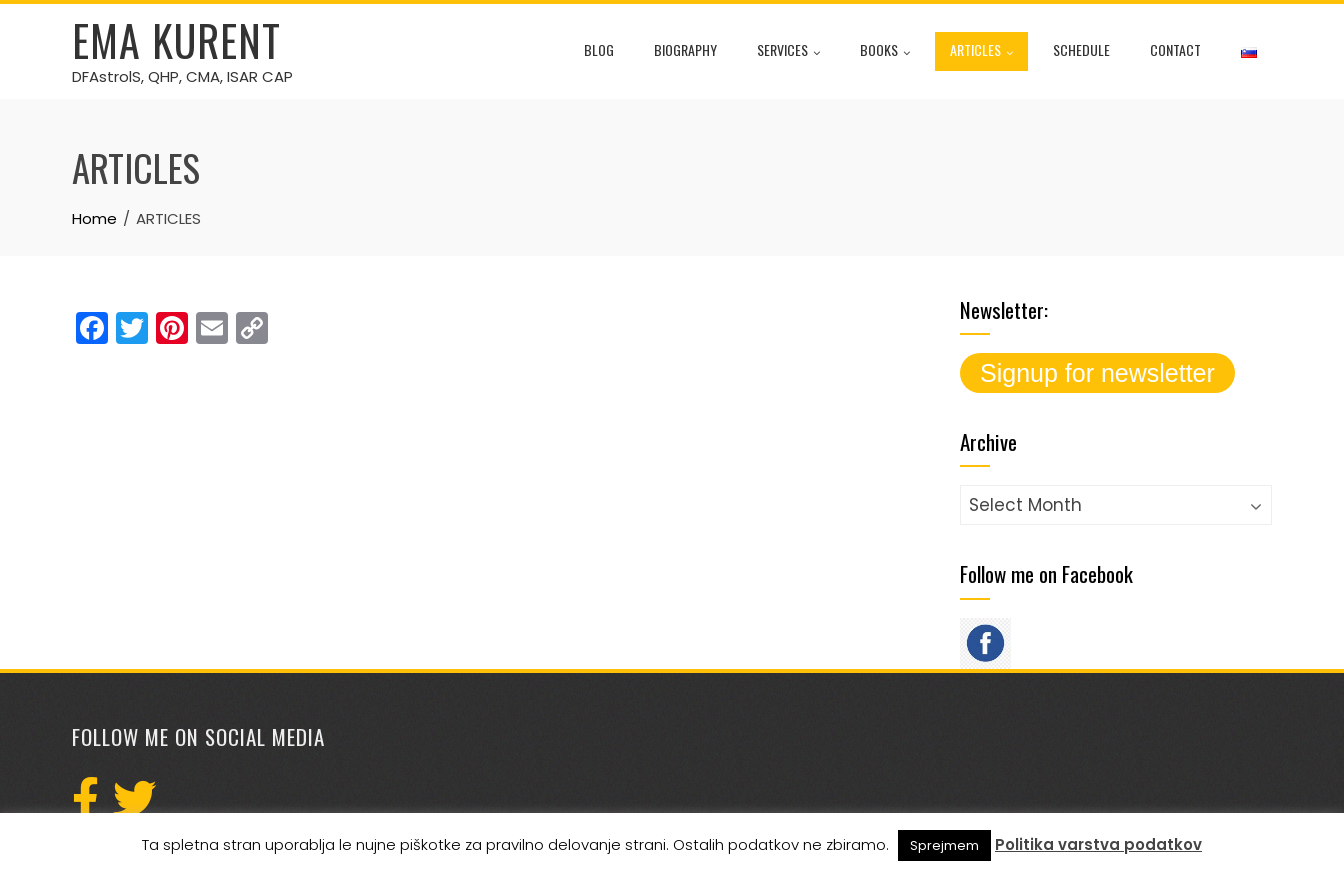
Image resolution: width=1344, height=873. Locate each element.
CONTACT (1175, 49)
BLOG (599, 49)
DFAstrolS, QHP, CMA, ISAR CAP (182, 76)
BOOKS (885, 52)
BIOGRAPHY (685, 49)
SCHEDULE (1081, 49)
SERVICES (788, 52)
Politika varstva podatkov (1098, 844)
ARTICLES (981, 52)
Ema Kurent (176, 40)
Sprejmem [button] (944, 845)
